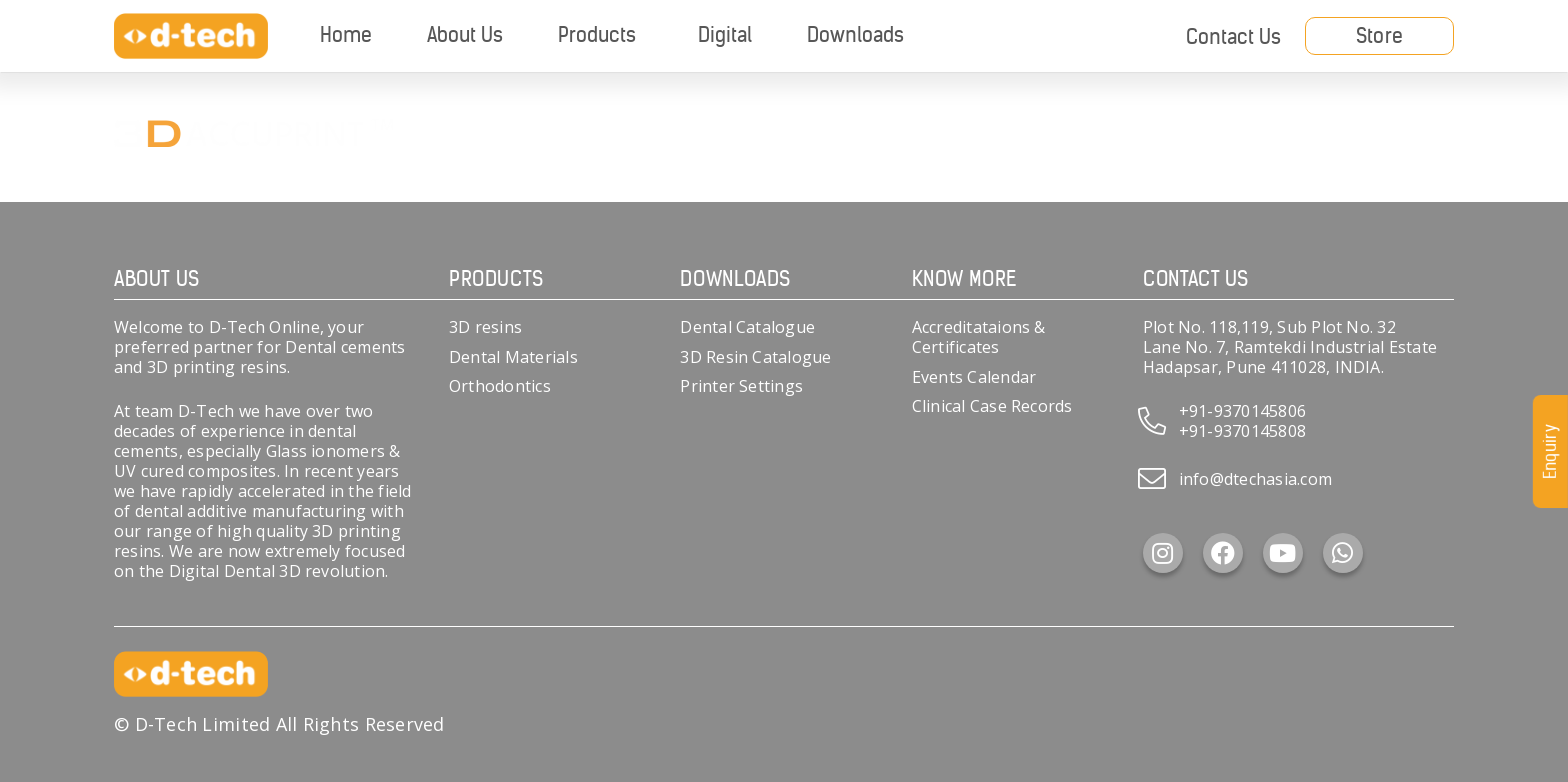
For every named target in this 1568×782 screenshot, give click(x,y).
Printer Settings (741, 386)
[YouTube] (1283, 553)
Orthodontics (500, 386)
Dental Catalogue (747, 327)
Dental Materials (513, 357)
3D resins (485, 327)
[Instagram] (1163, 553)
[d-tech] (191, 36)
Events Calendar (974, 377)
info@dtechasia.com (1255, 479)
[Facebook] (1223, 553)
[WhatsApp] (1343, 553)
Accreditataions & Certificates (979, 337)
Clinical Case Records (992, 406)
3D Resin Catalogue (755, 357)
